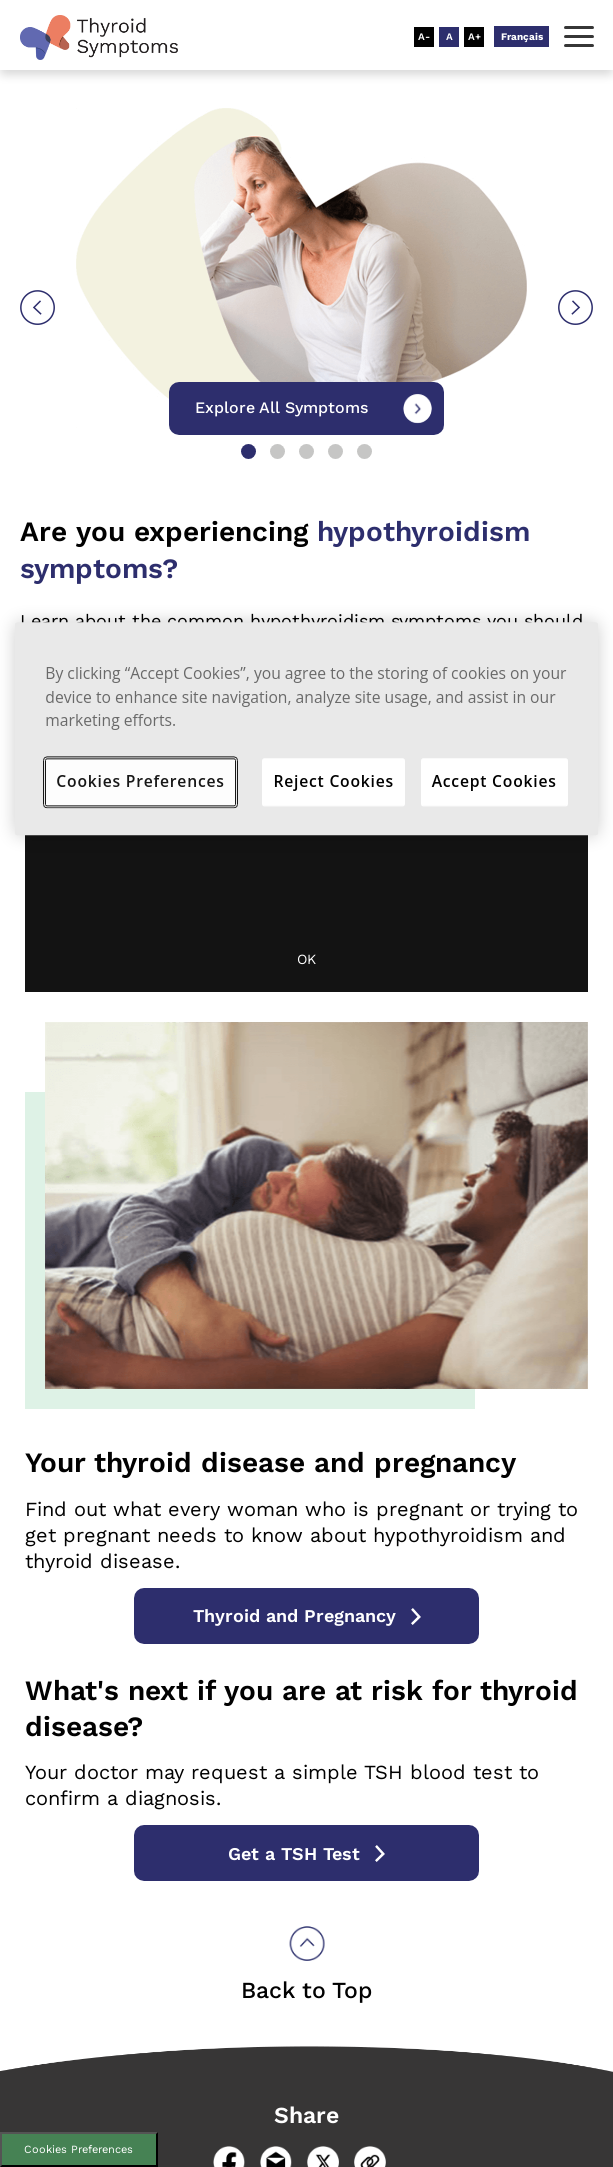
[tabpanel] (306, 382)
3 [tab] (306, 451)
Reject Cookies (333, 781)
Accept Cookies (494, 781)
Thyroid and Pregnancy (294, 1615)
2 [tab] (277, 451)
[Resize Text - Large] (474, 37)
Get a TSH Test (294, 1853)
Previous (37, 307)
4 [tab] (335, 451)
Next (575, 307)
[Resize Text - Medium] (449, 37)
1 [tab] (248, 451)
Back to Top (306, 1990)
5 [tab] (364, 451)
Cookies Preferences (78, 2149)
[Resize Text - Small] (424, 37)
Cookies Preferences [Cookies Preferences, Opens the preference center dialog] (140, 781)
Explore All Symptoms (281, 407)
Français (522, 36)
